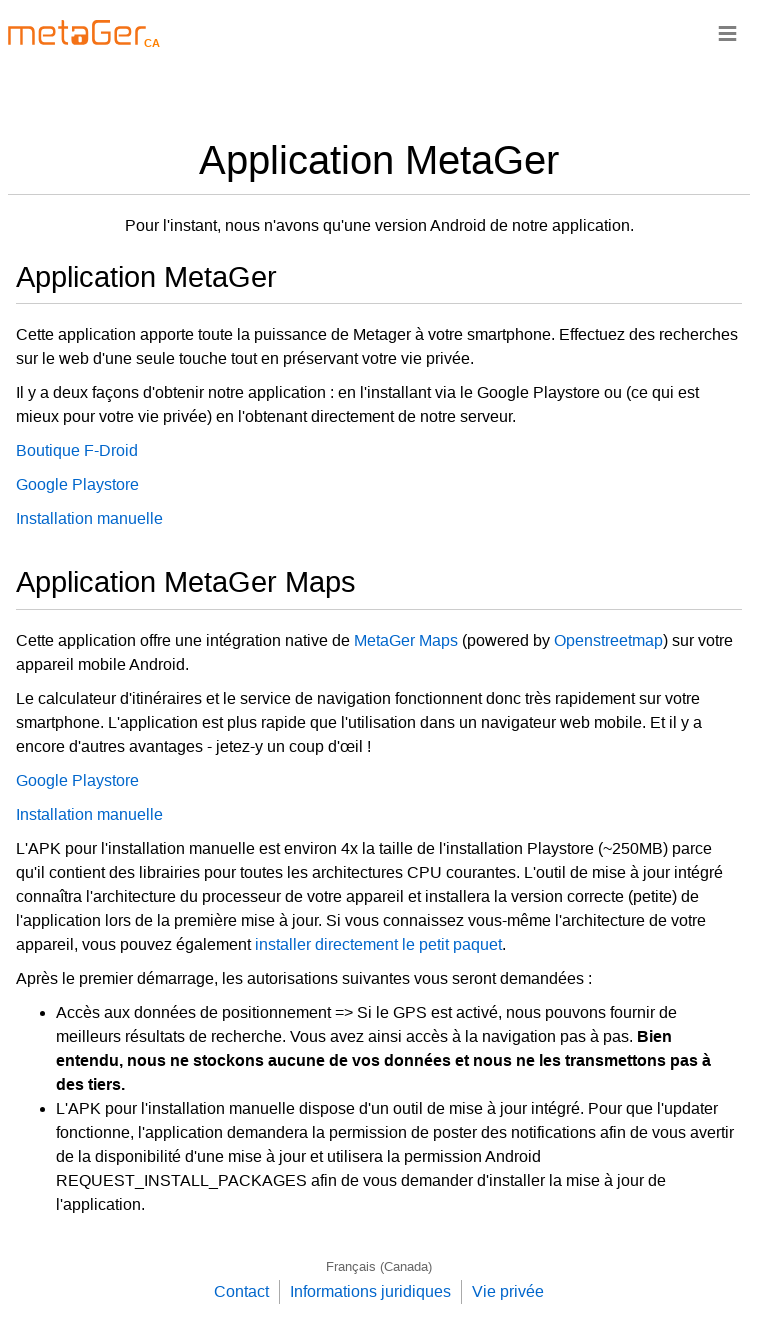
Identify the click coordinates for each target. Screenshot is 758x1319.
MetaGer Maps (406, 640)
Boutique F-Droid (77, 450)
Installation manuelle (89, 518)
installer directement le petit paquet (378, 944)
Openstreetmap (608, 640)
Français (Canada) (379, 1266)
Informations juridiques (370, 1291)
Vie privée (508, 1291)
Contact (241, 1291)
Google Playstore (77, 484)
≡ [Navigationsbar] (727, 32)
